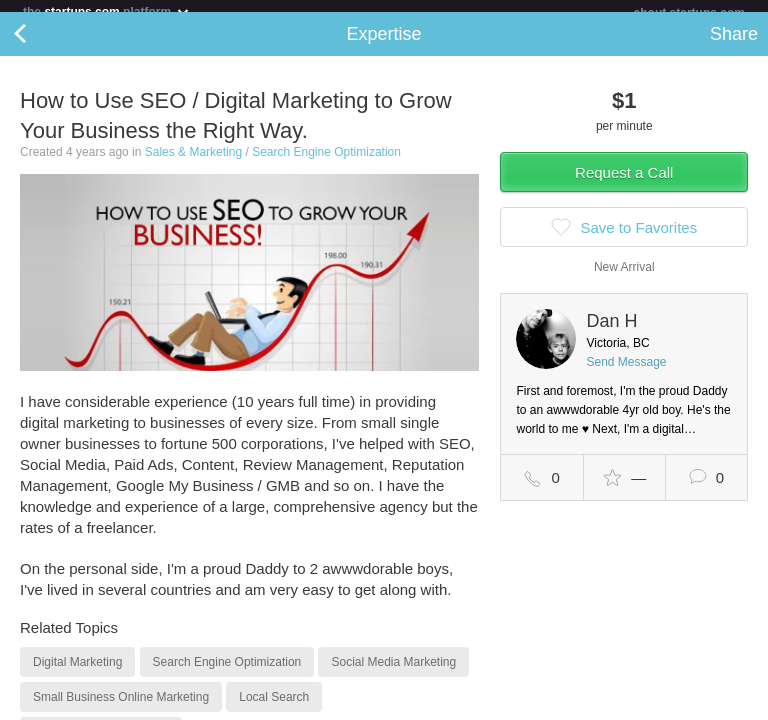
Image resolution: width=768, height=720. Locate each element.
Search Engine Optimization (326, 164)
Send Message (626, 374)
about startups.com (689, 13)
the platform (107, 11)
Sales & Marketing (193, 164)
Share (734, 46)
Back (40, 46)
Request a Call (624, 184)
